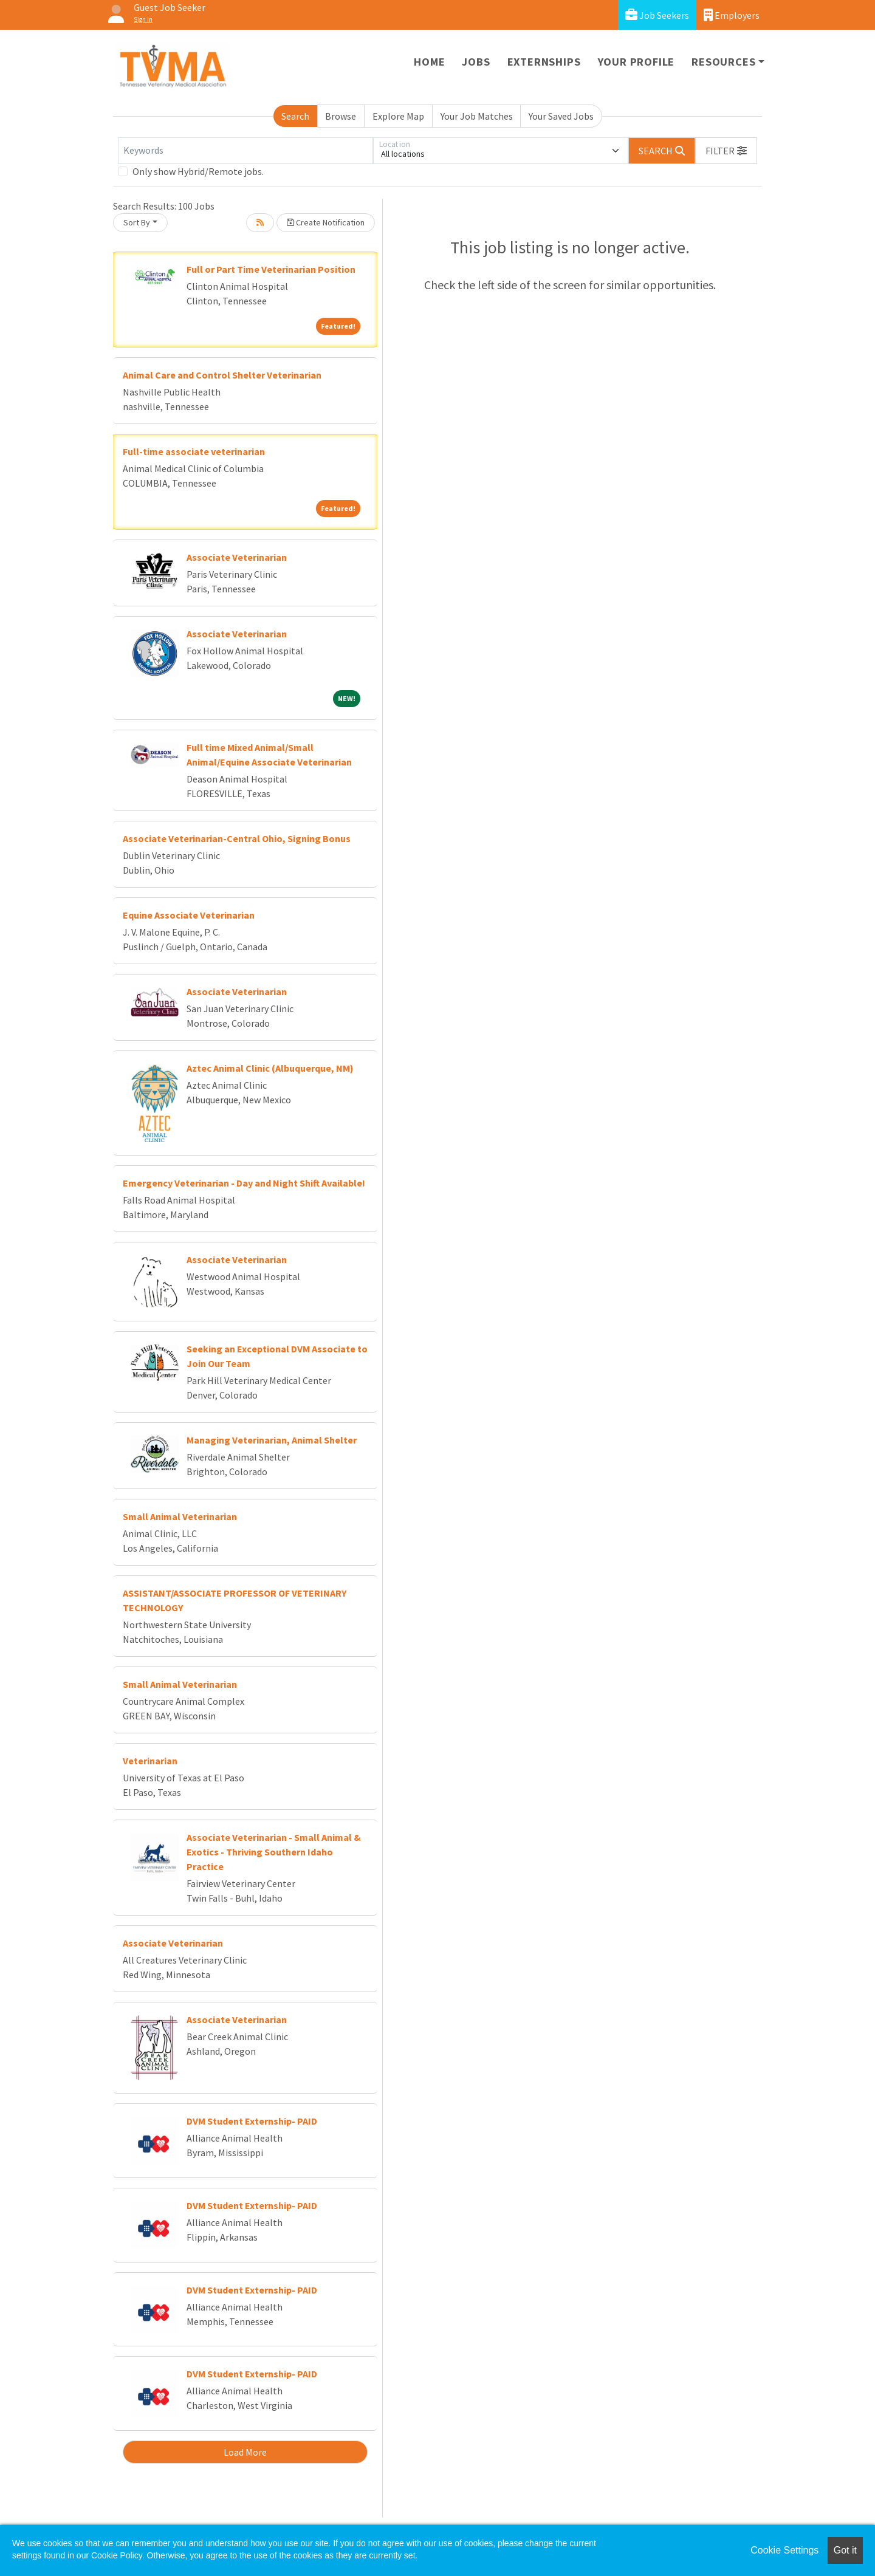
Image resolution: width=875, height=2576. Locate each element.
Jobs (476, 62)
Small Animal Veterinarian (180, 1516)
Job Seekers (657, 14)
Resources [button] (723, 62)
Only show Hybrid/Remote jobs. (198, 171)
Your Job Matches (477, 116)
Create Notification (326, 222)
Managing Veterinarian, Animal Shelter (272, 1440)
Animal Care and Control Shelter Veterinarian (222, 375)
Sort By (136, 222)
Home (429, 62)
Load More (245, 2452)
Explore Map (398, 116)
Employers (732, 14)
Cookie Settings (784, 2550)
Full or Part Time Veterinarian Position (271, 269)
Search (295, 116)
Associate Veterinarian (237, 557)
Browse (340, 116)
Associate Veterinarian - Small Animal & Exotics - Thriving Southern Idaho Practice (274, 1851)
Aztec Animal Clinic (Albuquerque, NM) (270, 1068)
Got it (845, 2550)
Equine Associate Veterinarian (189, 915)
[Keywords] (245, 150)
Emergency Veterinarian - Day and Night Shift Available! (244, 1183)
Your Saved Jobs (561, 116)
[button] (726, 150)
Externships (544, 62)
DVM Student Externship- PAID (252, 2121)
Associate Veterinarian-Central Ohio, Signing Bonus (237, 838)
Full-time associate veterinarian (194, 451)
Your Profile (636, 62)
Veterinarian (150, 1761)
